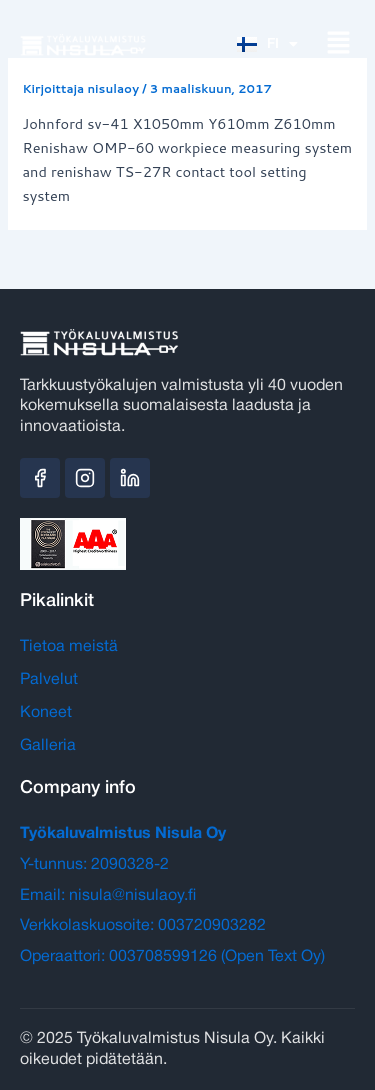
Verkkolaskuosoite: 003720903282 (143, 926)
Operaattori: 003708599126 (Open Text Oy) (172, 957)
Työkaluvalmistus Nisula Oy (123, 834)
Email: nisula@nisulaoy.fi (108, 896)
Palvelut (49, 680)
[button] (338, 43)
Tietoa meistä (69, 647)
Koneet (46, 713)
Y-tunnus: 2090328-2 (94, 865)
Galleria (48, 746)
